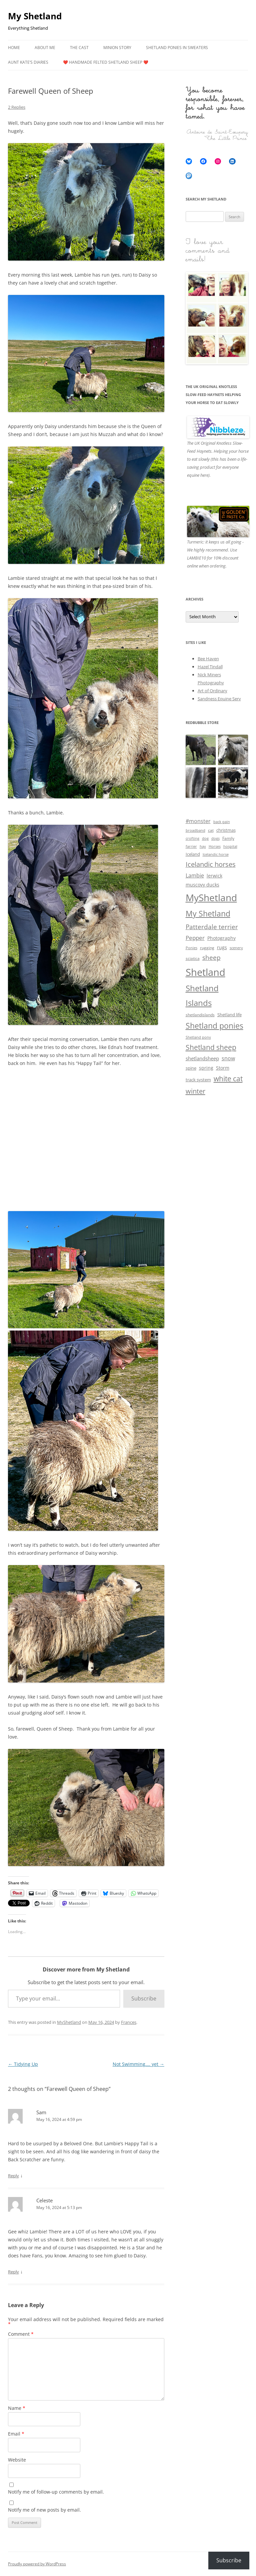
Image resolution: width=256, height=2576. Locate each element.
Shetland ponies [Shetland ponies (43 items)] (214, 1026)
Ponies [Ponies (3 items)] (191, 948)
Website (17, 2460)
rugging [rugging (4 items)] (207, 947)
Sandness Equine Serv (219, 699)
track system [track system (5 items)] (198, 1080)
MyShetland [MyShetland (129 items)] (211, 897)
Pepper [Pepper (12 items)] (195, 938)
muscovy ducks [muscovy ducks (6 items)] (202, 884)
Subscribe (143, 1998)
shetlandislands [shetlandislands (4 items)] (200, 1014)
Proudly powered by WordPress (37, 2564)
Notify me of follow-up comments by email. (56, 2492)
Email (16, 2434)
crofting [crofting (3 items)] (192, 838)
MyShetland (69, 2022)
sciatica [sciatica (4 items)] (193, 958)
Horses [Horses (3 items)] (215, 846)
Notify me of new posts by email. (44, 2510)
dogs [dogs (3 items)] (215, 838)
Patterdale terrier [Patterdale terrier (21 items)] (212, 926)
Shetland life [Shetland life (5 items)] (229, 1015)
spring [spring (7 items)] (206, 1068)
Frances (128, 2022)
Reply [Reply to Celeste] (13, 2272)
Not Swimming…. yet (138, 2064)
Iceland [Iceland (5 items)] (193, 854)
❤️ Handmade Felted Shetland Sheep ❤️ (105, 62)
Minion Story (117, 47)
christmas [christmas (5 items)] (226, 830)
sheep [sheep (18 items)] (211, 957)
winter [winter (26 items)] (195, 1091)
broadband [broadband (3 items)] (195, 830)
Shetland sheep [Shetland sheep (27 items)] (211, 1047)
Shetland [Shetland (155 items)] (205, 972)
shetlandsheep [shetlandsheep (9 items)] (202, 1058)
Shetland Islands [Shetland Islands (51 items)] (202, 995)
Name (16, 2408)
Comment (21, 2334)
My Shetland (35, 16)
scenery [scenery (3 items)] (236, 948)
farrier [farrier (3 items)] (191, 846)
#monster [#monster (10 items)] (198, 821)
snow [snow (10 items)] (228, 1058)
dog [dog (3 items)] (205, 838)
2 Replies (16, 107)
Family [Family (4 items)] (228, 838)
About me (45, 47)
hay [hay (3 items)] (203, 846)
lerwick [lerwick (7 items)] (214, 875)
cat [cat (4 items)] (211, 830)
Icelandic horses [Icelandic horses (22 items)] (211, 864)
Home (14, 47)
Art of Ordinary (212, 691)
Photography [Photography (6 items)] (221, 938)
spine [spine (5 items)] (191, 1068)
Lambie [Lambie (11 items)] (195, 875)
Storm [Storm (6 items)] (222, 1068)
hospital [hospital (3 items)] (230, 846)
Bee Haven (208, 659)
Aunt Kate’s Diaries (28, 62)
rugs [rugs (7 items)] (222, 947)
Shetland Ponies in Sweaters (177, 47)
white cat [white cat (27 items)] (228, 1078)
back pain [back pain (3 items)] (221, 821)
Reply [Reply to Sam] (13, 2176)
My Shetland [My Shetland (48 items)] (208, 913)
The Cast (79, 47)
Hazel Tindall (210, 667)
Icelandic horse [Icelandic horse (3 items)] (216, 854)
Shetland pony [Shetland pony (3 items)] (198, 1037)
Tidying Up (23, 2064)
